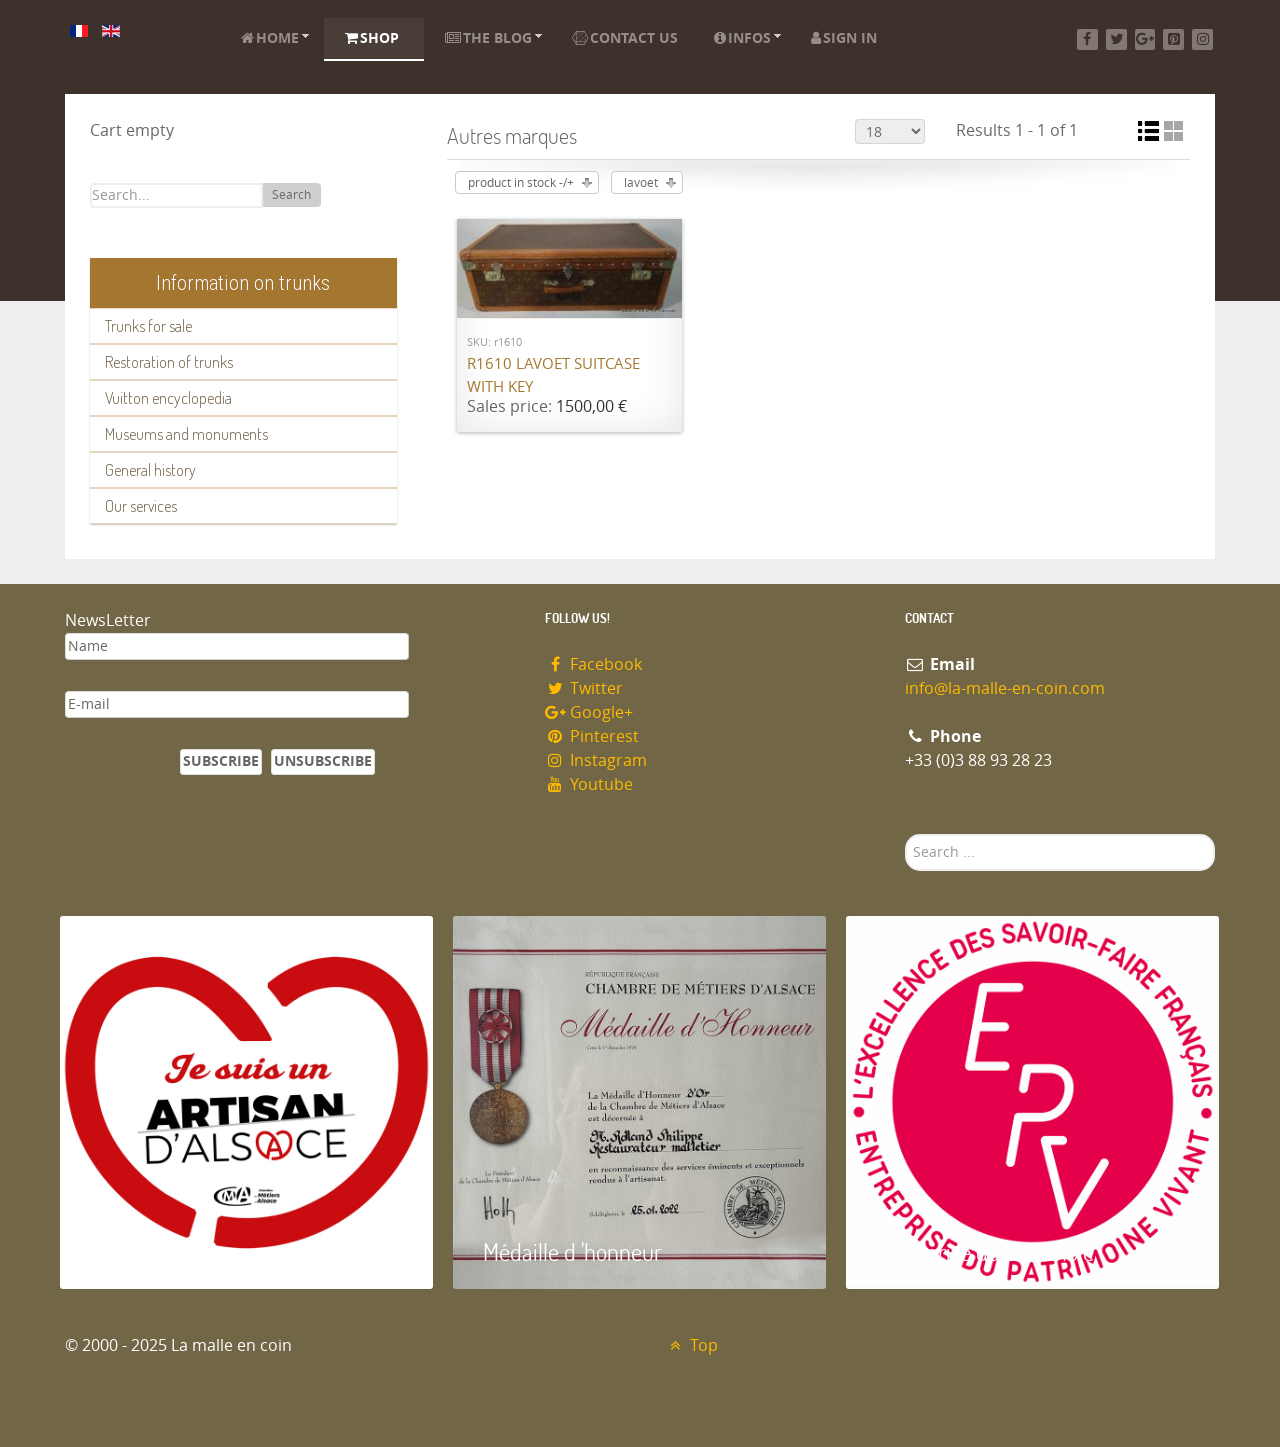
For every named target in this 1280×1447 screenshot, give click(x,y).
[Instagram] (1202, 39)
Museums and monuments (186, 434)
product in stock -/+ (521, 183)
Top (691, 1345)
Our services (141, 506)
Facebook (593, 664)
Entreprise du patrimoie (985, 1251)
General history (150, 470)
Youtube (589, 784)
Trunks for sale (148, 326)
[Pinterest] (1173, 39)
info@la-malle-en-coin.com (1005, 688)
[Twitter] (1116, 39)
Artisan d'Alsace (161, 1251)
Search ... (905, 834)
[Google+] (1145, 39)
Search (291, 195)
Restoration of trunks (169, 362)
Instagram (596, 760)
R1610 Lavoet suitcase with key (553, 375)
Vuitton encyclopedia (168, 398)
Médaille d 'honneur (572, 1251)
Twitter (584, 688)
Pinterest (592, 736)
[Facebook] (1087, 39)
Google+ (589, 712)
